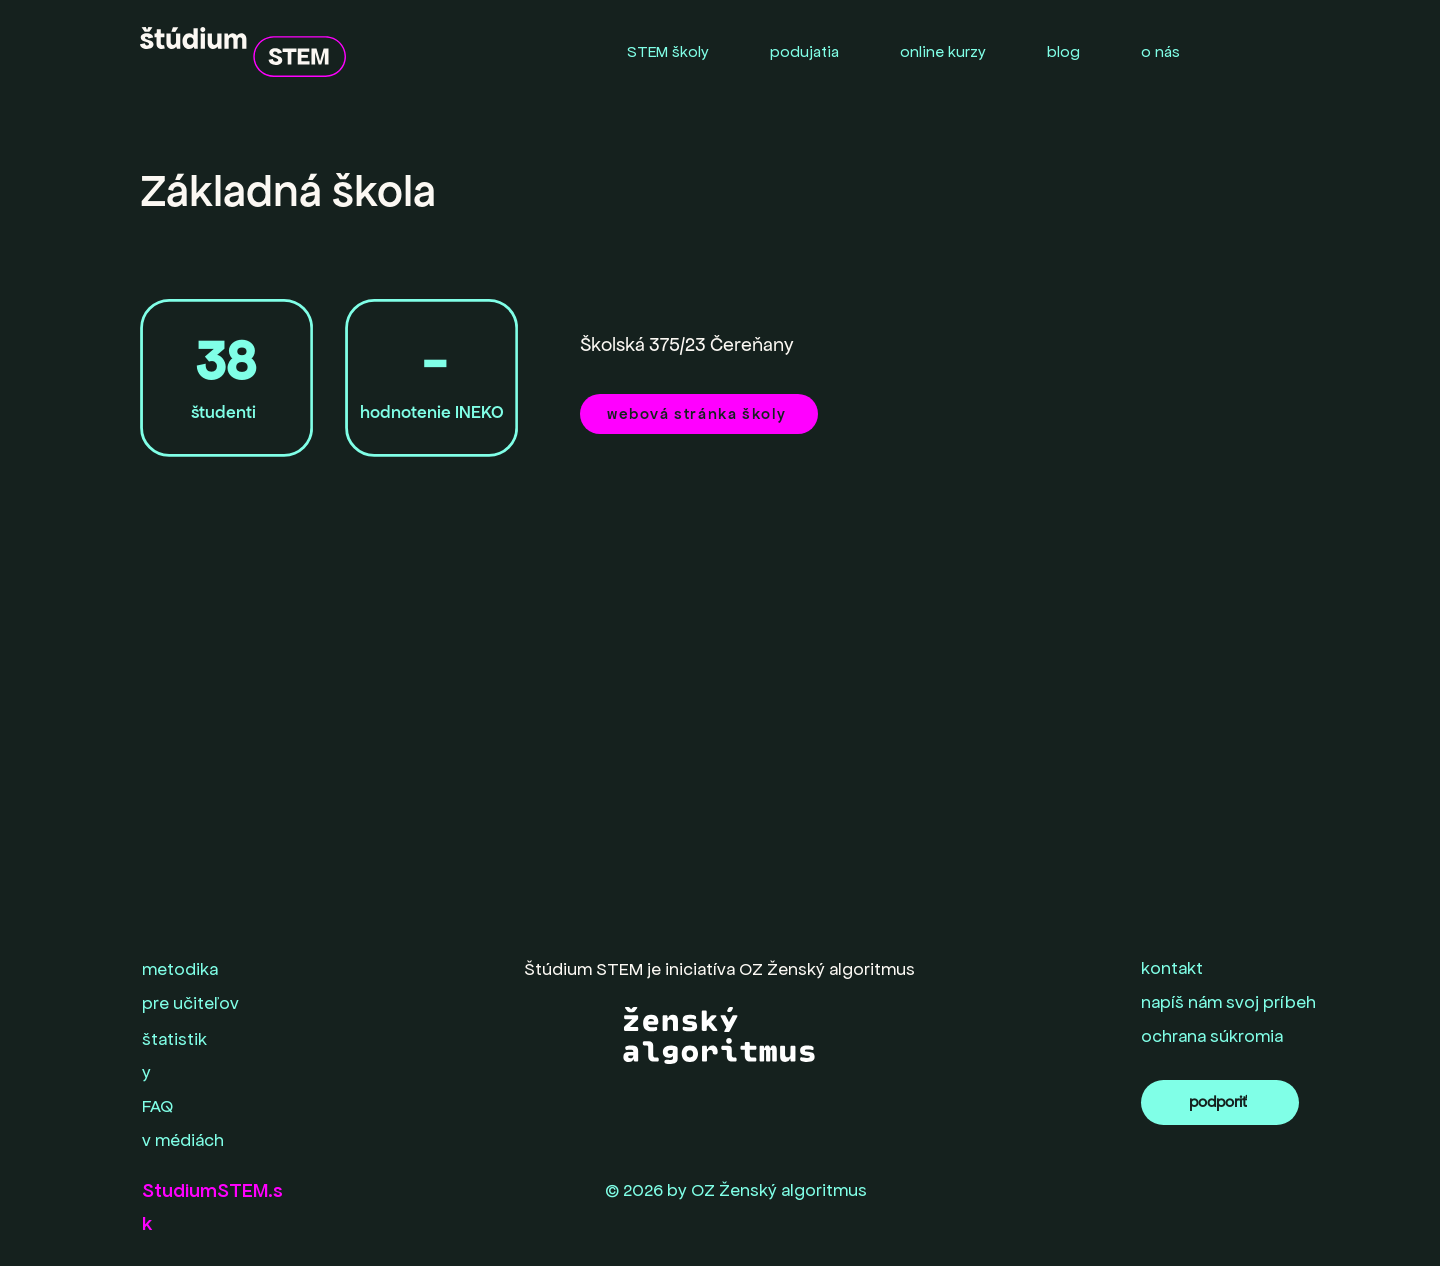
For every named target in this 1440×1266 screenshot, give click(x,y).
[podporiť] (1220, 1102)
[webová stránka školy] (699, 414)
